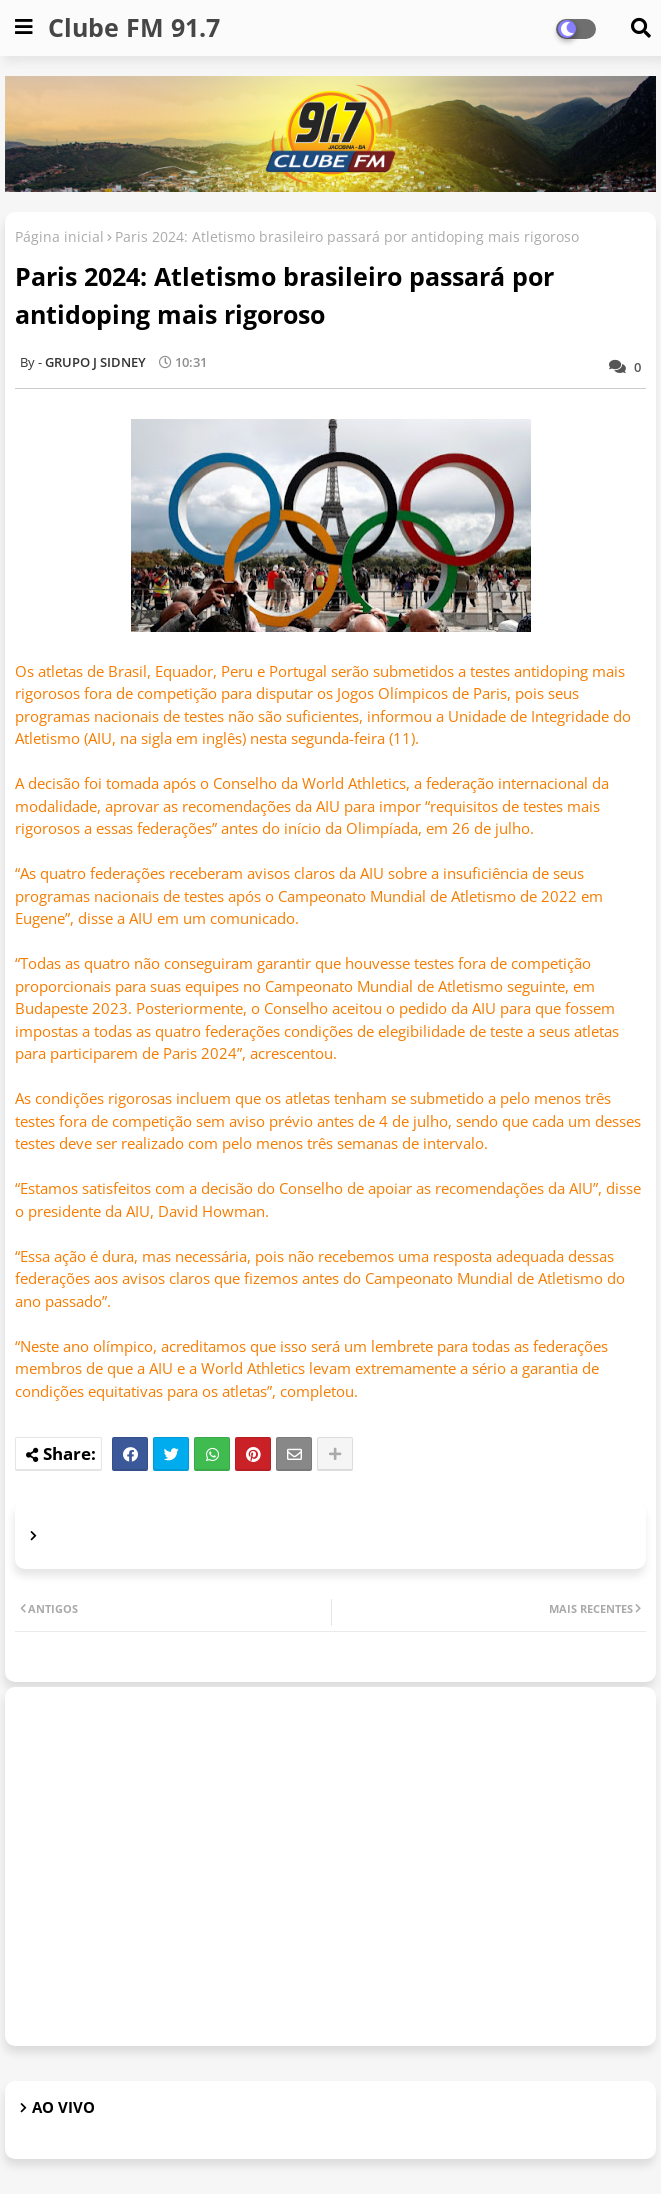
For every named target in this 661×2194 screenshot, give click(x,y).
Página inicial (59, 236)
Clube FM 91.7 (134, 27)
